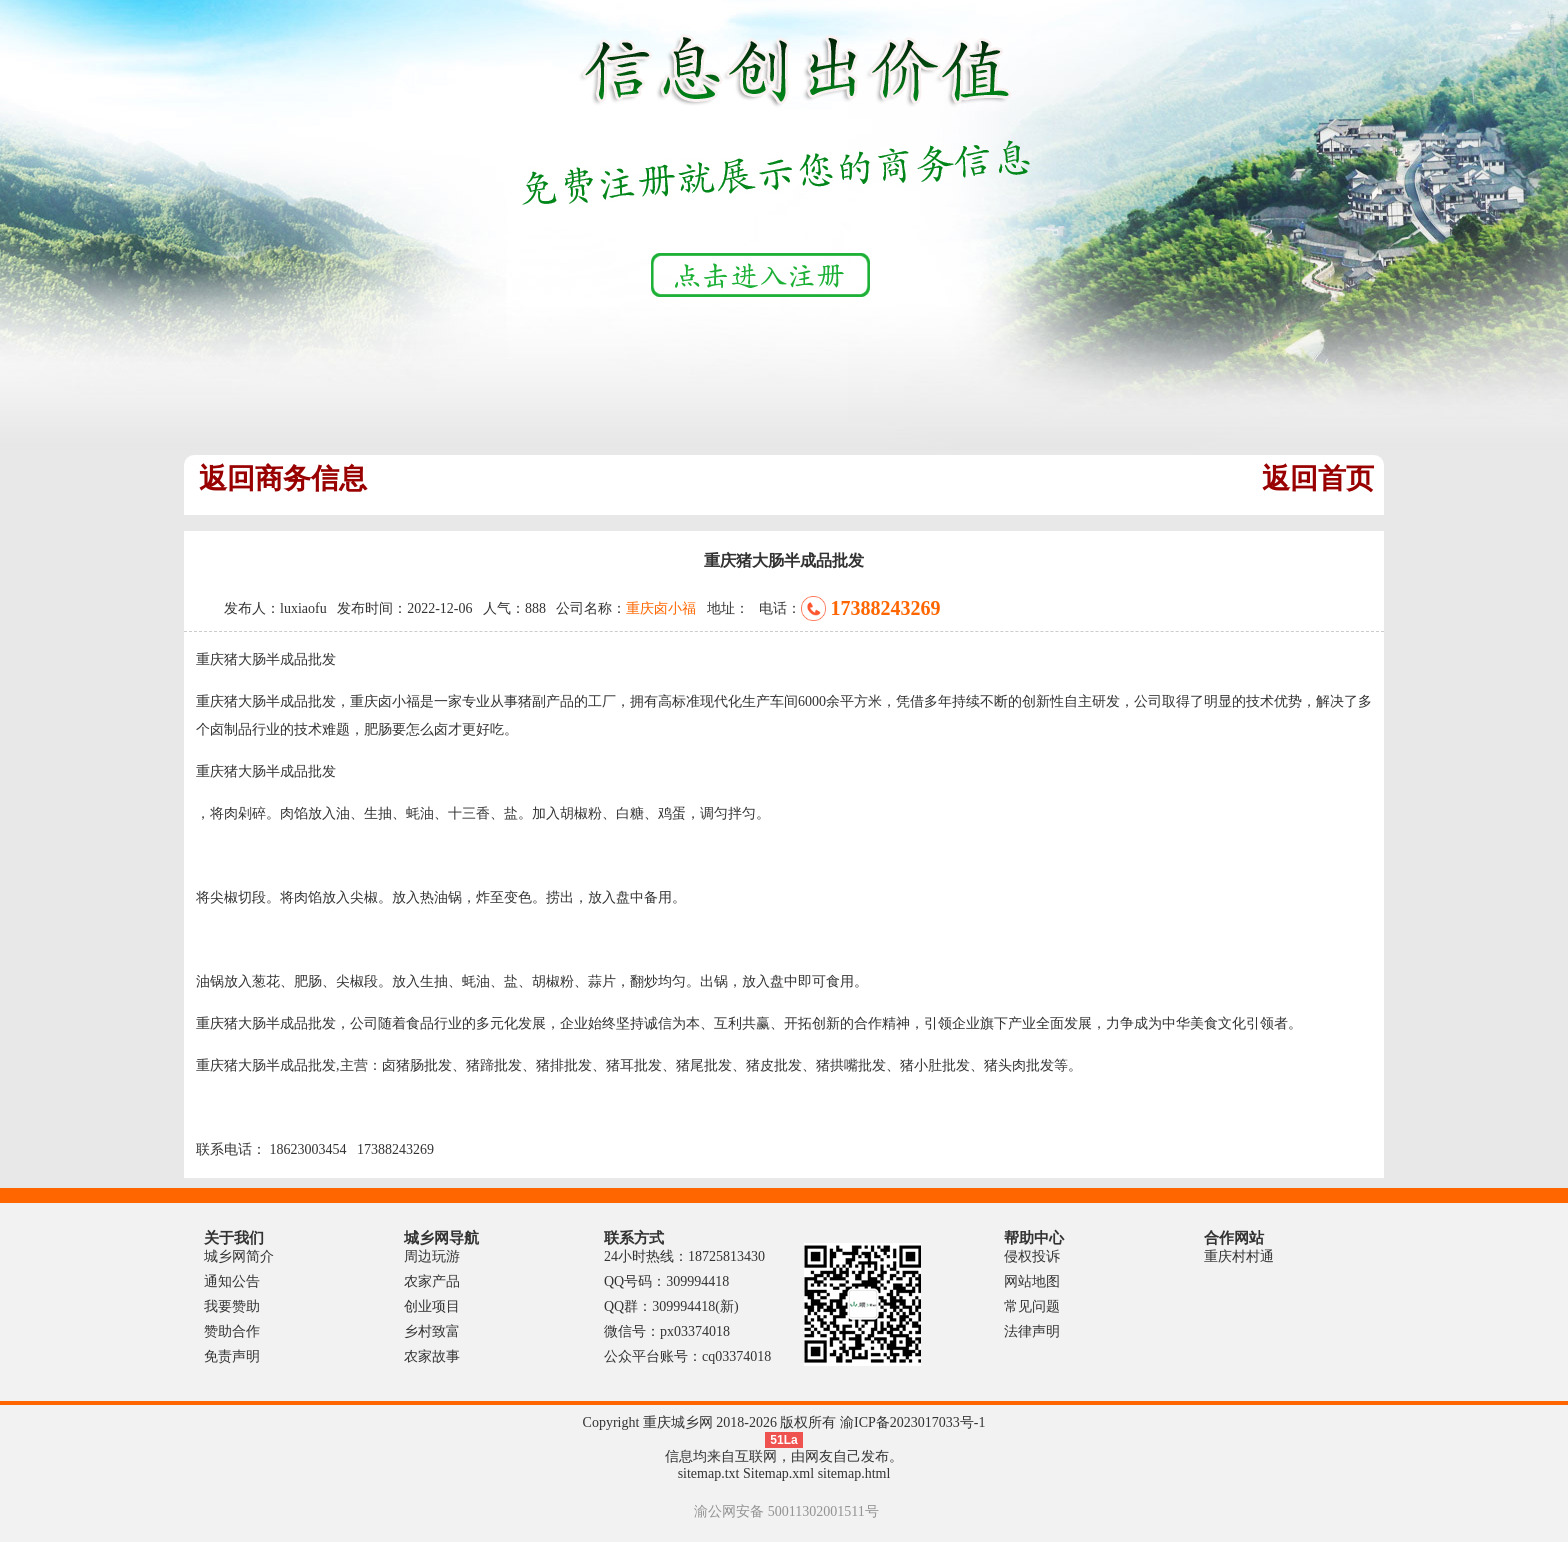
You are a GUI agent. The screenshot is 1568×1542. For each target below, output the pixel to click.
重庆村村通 (1239, 1256)
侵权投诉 (1032, 1256)
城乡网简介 (239, 1256)
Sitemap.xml (778, 1473)
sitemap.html (854, 1473)
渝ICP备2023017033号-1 (912, 1422)
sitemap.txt (709, 1473)
